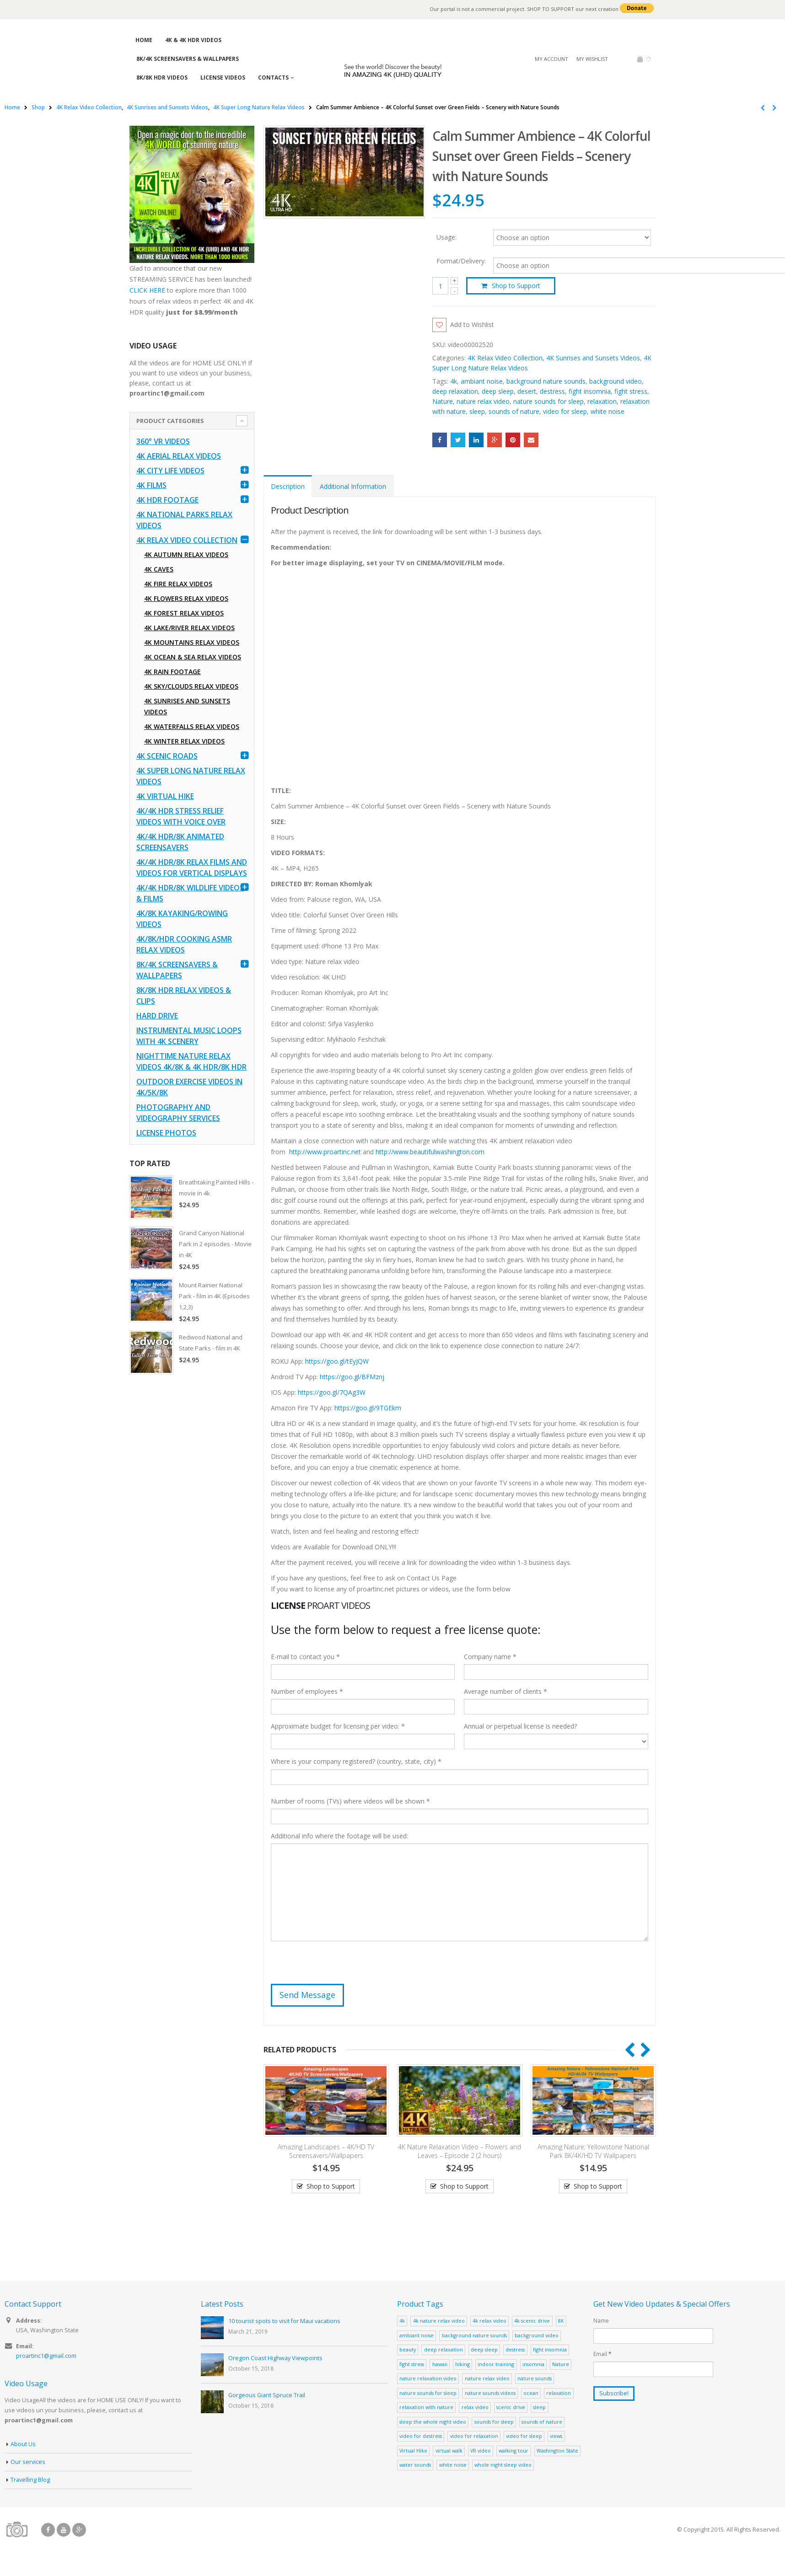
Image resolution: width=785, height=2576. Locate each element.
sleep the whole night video (432, 2421)
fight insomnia (590, 391)
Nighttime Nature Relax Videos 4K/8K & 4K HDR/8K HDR (191, 1061)
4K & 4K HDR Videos (193, 40)
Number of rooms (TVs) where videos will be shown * (350, 1801)
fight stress (630, 391)
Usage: (446, 237)
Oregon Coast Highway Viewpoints (275, 2358)
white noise (607, 411)
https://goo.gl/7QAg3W (332, 1392)
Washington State (557, 2450)
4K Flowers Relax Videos (186, 598)
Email (531, 440)
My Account (551, 58)
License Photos (166, 1133)
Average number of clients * (505, 1691)
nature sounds (534, 2378)
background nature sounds (546, 381)
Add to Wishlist (472, 324)
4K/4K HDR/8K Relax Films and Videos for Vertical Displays (191, 867)
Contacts (273, 77)
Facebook (439, 440)
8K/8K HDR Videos (162, 77)
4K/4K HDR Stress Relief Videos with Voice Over (181, 816)
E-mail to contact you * (305, 1656)
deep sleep (498, 391)
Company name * (490, 1656)
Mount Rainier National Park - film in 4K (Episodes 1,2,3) (214, 1296)
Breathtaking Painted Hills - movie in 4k (216, 1187)
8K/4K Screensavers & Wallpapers (187, 59)
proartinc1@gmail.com (46, 2356)
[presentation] (340, 1966)
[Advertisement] (191, 1525)
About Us (23, 2444)
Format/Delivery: (461, 261)
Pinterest (512, 440)
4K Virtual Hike (165, 796)
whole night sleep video (503, 2464)
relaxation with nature (426, 2407)
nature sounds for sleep (548, 401)
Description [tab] (288, 486)
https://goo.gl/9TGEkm (367, 1407)
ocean (530, 2392)
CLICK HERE (147, 290)
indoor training (496, 2364)
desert (526, 391)
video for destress (420, 2435)
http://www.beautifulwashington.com (429, 1151)
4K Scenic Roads (167, 756)
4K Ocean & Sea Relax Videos (192, 657)
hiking (462, 2364)
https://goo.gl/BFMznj (352, 1376)
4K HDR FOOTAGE (167, 500)
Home (143, 40)
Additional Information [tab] (353, 486)
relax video (475, 2407)
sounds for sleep (494, 2421)
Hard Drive (157, 1016)
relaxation (602, 401)
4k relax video (489, 2320)
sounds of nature (514, 411)
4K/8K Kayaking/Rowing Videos (182, 918)
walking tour (513, 2450)
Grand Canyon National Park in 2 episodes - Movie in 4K (215, 1244)
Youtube (63, 2530)
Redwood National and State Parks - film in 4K (210, 1342)
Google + (494, 440)
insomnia (533, 2364)
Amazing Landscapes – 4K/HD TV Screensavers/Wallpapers (326, 2151)
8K (561, 2320)
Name (601, 2320)
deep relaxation (455, 391)
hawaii (439, 2364)
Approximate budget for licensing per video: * (338, 1726)
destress (552, 391)
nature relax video (483, 401)
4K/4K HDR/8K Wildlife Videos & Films (190, 893)
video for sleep (565, 411)
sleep (477, 411)
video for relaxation (474, 2435)
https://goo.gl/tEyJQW (337, 1361)
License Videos (222, 77)
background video (615, 381)
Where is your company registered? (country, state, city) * (356, 1761)
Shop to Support (516, 285)
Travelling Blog (30, 2480)
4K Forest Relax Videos (184, 613)
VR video (480, 2450)
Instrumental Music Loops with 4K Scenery (189, 1035)
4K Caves (158, 569)
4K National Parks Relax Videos (184, 519)
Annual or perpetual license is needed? (520, 1726)
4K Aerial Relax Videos (178, 456)
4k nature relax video (439, 2320)
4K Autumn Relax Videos (186, 554)
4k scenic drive (532, 2320)
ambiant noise (482, 381)
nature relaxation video (428, 2378)
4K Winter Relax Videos (184, 741)
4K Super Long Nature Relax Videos (190, 776)
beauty (407, 2349)
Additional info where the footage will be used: (339, 1836)
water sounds (415, 2464)
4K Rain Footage (172, 671)
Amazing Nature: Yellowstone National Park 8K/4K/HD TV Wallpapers (593, 2151)
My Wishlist (592, 58)
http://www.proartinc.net (325, 1151)
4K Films (151, 485)
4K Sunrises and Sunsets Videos (593, 357)
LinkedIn (476, 440)
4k (453, 381)
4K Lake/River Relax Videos (189, 627)
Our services (28, 2462)
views (556, 2435)
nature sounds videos (490, 2392)
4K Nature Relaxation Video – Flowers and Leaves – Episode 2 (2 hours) (459, 2151)
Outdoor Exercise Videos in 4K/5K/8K (189, 1087)
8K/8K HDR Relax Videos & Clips (183, 995)
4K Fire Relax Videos (178, 583)
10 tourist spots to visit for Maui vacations (284, 2321)
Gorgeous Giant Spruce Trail (266, 2395)
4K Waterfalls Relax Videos (191, 726)
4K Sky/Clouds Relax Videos (191, 686)
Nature (442, 401)
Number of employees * (307, 1691)
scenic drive (510, 2407)
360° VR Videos (163, 441)
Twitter (458, 440)
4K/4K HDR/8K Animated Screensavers (180, 841)
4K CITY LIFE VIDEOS (170, 471)
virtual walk (449, 2450)
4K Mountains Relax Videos (191, 642)
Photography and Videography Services (178, 1112)
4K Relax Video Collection (505, 357)
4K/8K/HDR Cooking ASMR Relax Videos (184, 944)
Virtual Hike (413, 2450)
